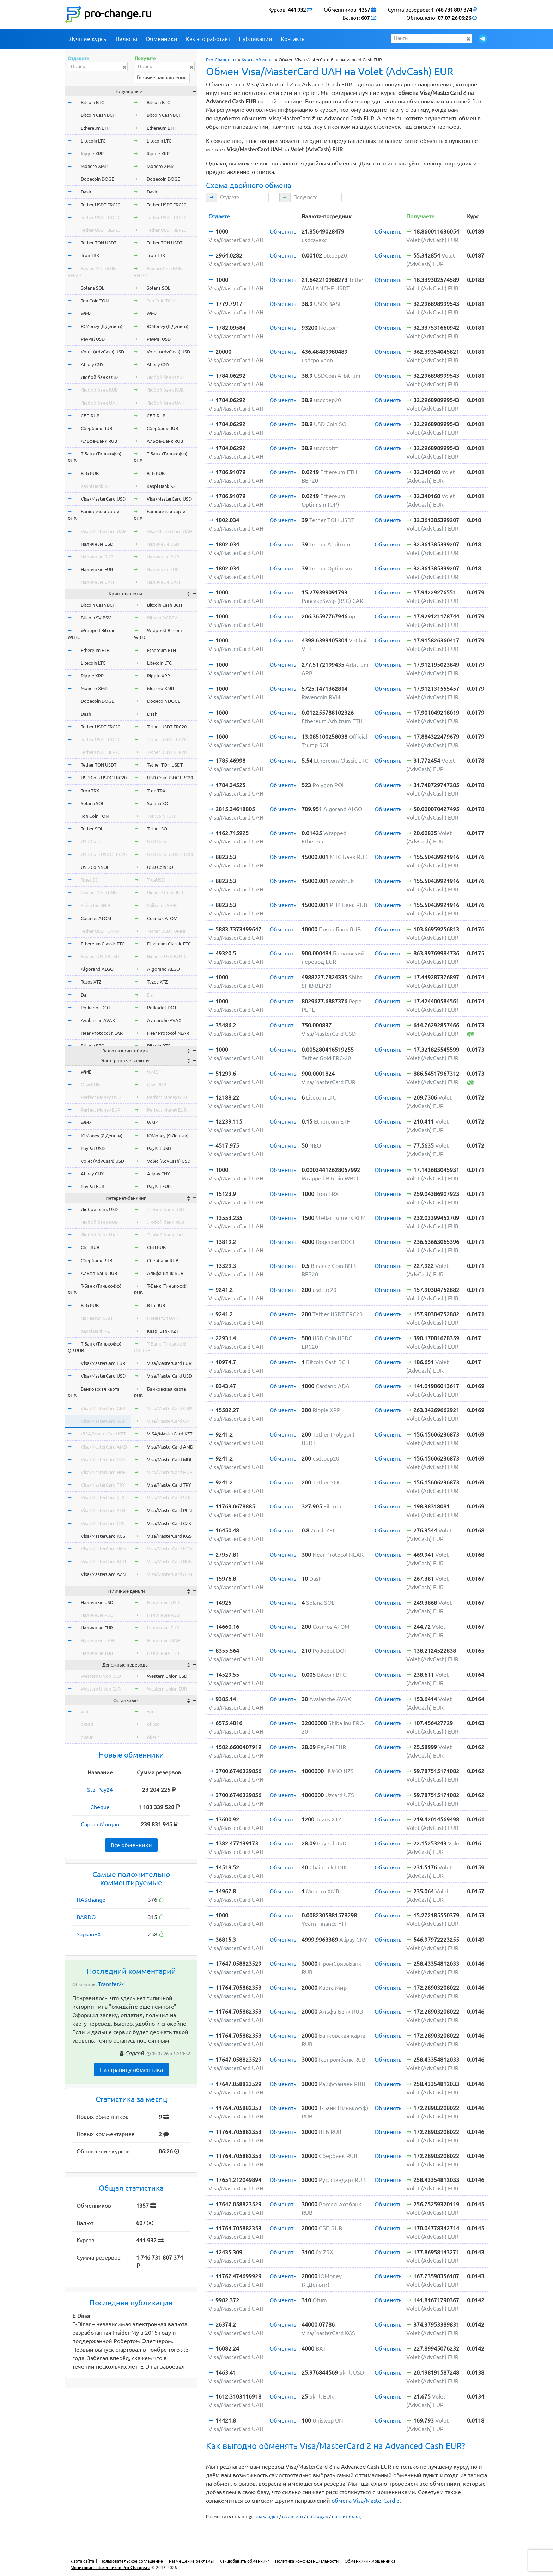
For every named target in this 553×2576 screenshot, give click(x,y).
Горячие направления (162, 77)
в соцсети (292, 2516)
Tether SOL (92, 828)
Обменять (282, 231)
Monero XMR (94, 166)
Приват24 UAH (96, 1318)
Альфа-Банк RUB (99, 441)
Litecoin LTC (93, 140)
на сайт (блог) (347, 2516)
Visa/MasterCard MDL (103, 1459)
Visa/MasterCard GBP (103, 1408)
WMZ (86, 313)
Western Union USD (101, 1676)
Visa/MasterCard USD (103, 498)
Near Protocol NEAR (102, 1032)
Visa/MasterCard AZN (103, 1574)
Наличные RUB (97, 556)
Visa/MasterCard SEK (102, 1497)
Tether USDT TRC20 (100, 217)
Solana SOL (92, 287)
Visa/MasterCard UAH (103, 531)
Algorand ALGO (97, 969)
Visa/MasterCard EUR (103, 1363)
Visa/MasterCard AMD (104, 1446)
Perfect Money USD (101, 1097)
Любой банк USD (99, 377)
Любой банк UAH (100, 402)
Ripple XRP (92, 153)
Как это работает (208, 39)
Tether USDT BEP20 (100, 230)
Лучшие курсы (88, 39)
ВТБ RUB (90, 473)
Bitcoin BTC (92, 102)
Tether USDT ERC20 (100, 204)
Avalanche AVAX (98, 1020)
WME (86, 1071)
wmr (85, 1711)
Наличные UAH (97, 582)
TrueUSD (89, 879)
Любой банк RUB (99, 389)
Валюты (126, 39)
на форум (317, 2516)
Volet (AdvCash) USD (102, 351)
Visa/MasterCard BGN (103, 1561)
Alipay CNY (92, 364)
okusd (87, 1724)
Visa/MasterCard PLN (103, 1510)
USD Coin (90, 841)
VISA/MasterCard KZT (103, 1433)
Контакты (293, 39)
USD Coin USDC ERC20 (104, 777)
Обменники (161, 39)
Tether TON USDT (98, 242)
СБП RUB (90, 415)
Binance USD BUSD (100, 956)
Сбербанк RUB (96, 428)
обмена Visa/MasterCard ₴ (366, 2500)
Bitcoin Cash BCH (98, 115)
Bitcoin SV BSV (96, 617)
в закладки (266, 2516)
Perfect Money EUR (100, 1109)
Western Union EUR (101, 1688)
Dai (84, 994)
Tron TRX (90, 255)
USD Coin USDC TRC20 (104, 854)
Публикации (255, 39)
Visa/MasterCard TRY (103, 1484)
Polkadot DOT (95, 1007)
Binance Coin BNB (99, 892)
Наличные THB (97, 1653)
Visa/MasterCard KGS (103, 1536)
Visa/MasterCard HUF (103, 1472)
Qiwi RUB (90, 1084)
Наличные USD (97, 544)
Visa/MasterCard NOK (103, 1548)
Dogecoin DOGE (97, 178)
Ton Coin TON (95, 300)
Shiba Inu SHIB (95, 905)
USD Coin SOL (95, 867)
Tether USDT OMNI (100, 931)
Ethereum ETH (95, 128)
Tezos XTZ (91, 981)
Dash (86, 191)
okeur (87, 1737)
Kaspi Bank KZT (96, 486)
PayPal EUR (92, 1186)
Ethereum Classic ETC (102, 943)
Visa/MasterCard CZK (103, 1523)
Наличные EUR (97, 569)
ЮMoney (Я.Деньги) (101, 326)
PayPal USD (93, 339)
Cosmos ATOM (96, 918)
